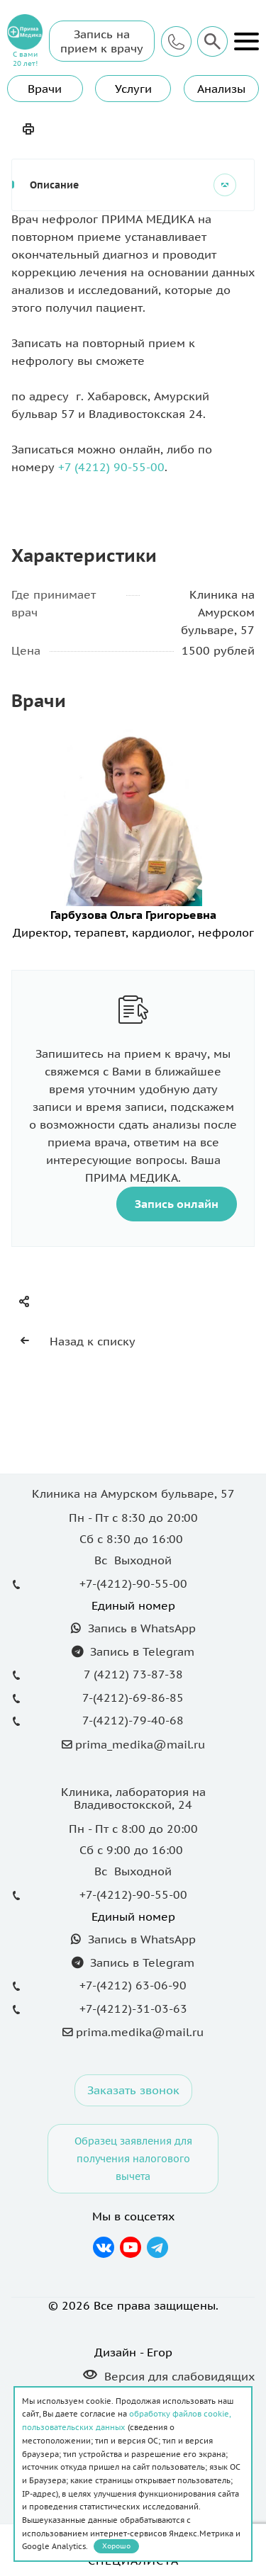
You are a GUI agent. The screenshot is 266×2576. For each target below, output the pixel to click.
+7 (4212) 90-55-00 (111, 467)
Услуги (133, 88)
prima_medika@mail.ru (140, 1744)
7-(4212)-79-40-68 (133, 1720)
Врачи (45, 88)
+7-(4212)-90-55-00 (133, 1583)
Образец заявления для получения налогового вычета (133, 2158)
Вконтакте (103, 2247)
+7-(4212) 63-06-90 (133, 1985)
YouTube (130, 2247)
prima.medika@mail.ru (140, 2032)
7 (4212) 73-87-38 (133, 1674)
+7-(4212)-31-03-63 (133, 2008)
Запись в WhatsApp (140, 1628)
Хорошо (116, 2545)
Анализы (221, 88)
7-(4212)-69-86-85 (133, 1697)
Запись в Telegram (140, 1651)
